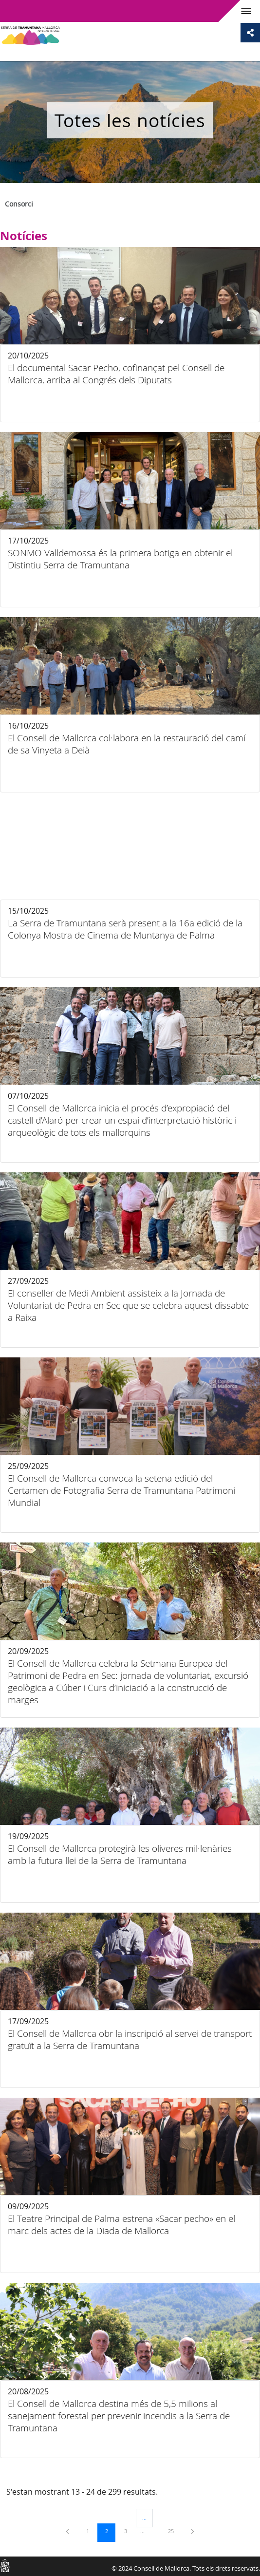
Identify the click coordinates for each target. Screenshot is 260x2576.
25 (174, 2531)
